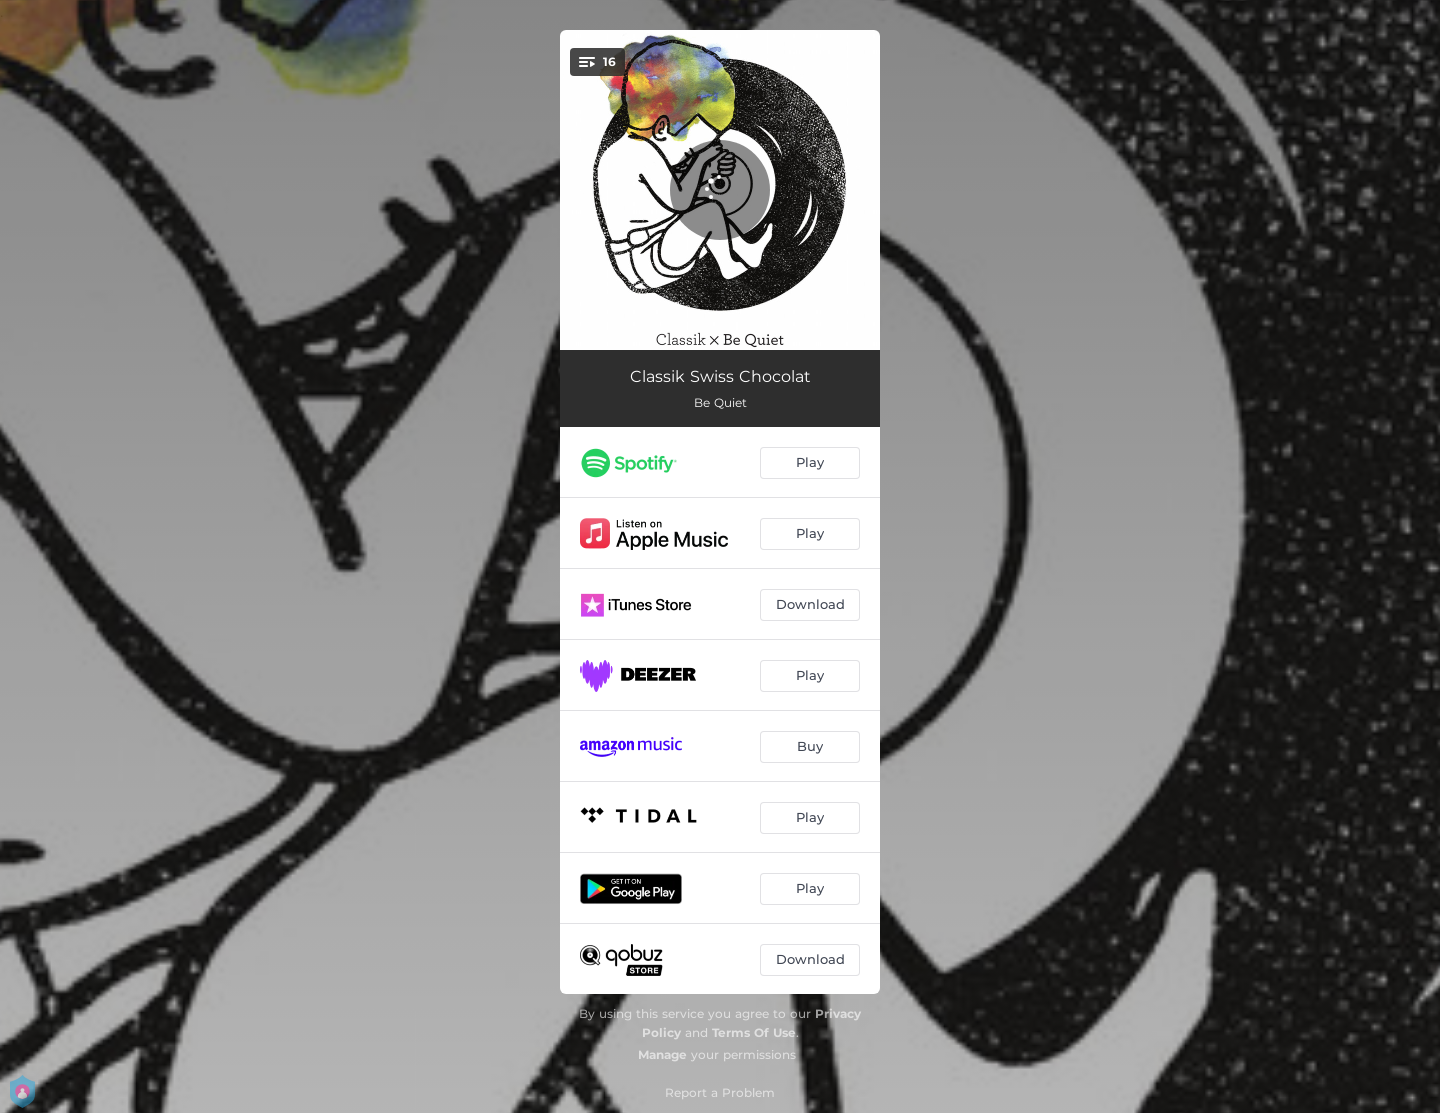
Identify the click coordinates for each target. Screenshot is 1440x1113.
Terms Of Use (754, 1032)
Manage (662, 1054)
